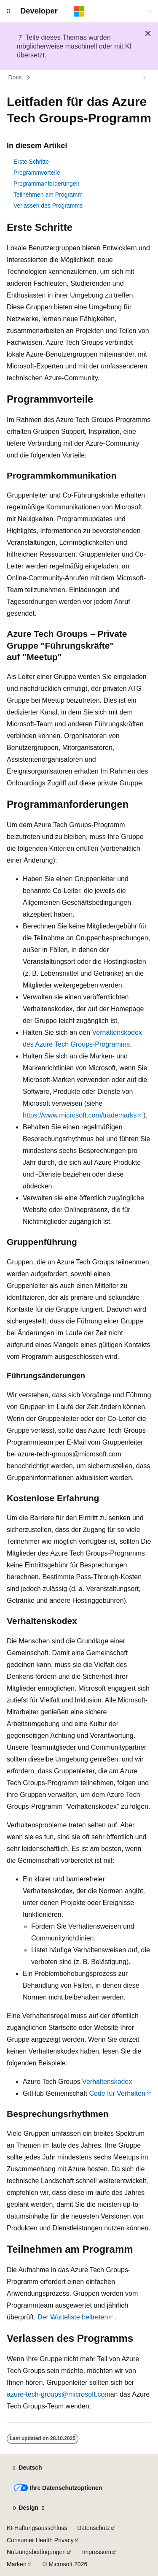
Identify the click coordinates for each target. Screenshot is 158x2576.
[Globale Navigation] (8, 11)
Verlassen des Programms (48, 205)
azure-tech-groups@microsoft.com (58, 2394)
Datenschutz (93, 2528)
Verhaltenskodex (107, 2081)
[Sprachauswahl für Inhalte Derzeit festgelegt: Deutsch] (27, 2468)
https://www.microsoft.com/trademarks (80, 1115)
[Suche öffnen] (149, 11)
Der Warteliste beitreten (72, 2317)
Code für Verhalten (117, 2093)
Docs (15, 77)
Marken (17, 2564)
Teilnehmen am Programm (48, 194)
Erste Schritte (31, 161)
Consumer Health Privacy (40, 2540)
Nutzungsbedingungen (36, 2552)
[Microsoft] (79, 11)
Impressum (96, 2552)
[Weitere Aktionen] (144, 77)
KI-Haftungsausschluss (37, 2528)
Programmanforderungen (46, 183)
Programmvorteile (36, 172)
